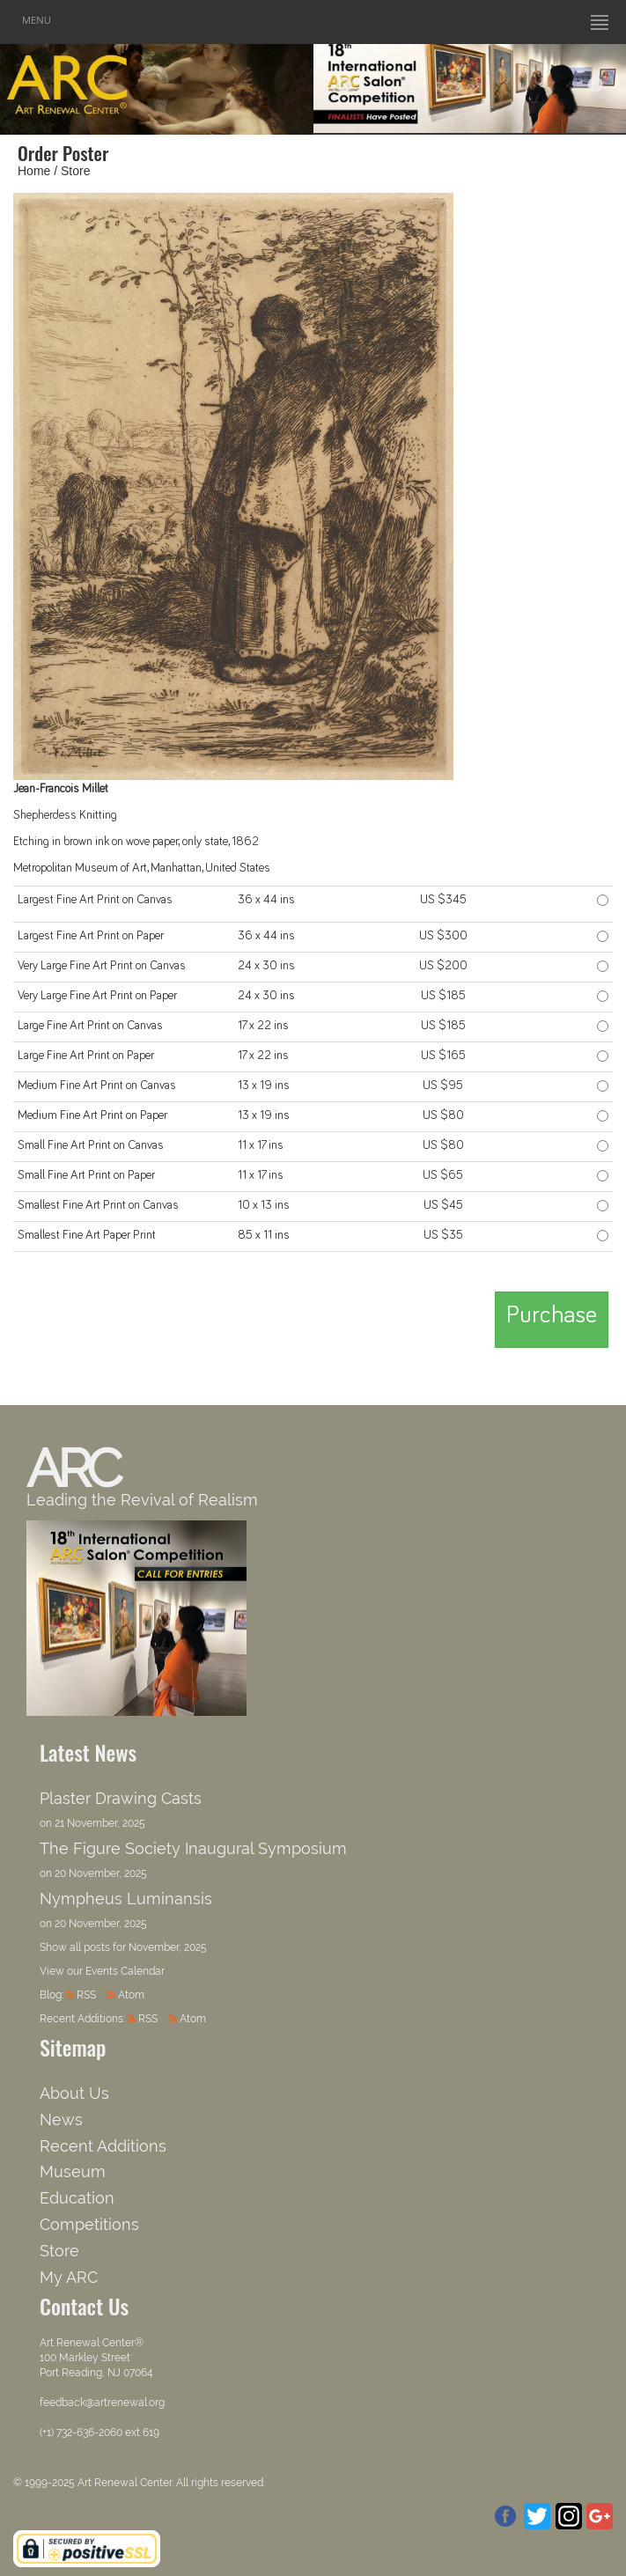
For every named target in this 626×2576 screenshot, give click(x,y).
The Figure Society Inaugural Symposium (193, 1848)
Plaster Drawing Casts (121, 1798)
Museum (73, 2171)
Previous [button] (344, 85)
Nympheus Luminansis (126, 1898)
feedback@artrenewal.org (102, 2402)
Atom (131, 1995)
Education (77, 2198)
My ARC (69, 2277)
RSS (86, 1995)
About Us (74, 2093)
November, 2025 (168, 1947)
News (61, 2119)
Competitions (89, 2224)
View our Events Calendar (102, 1971)
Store (75, 171)
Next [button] (595, 85)
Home (34, 171)
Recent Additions (103, 2146)
